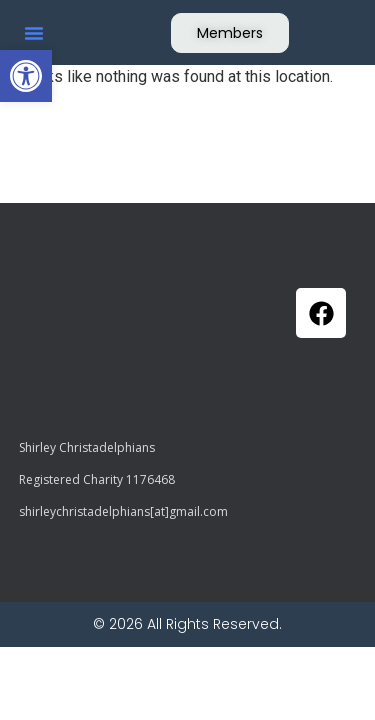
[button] (26, 76)
